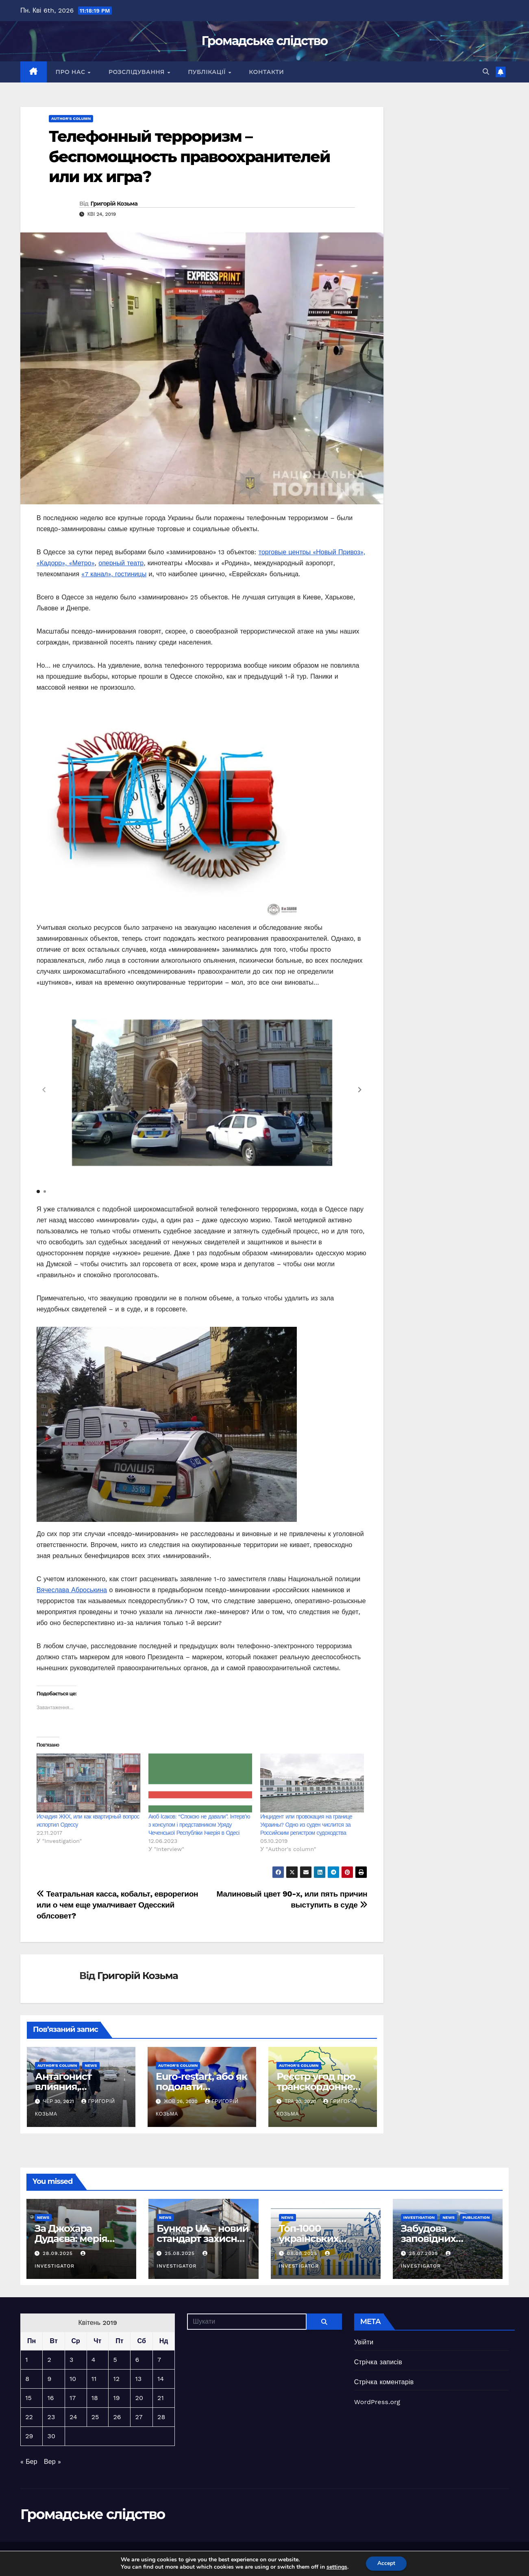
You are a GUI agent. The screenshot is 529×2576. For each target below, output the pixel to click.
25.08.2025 (181, 2253)
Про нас (71, 72)
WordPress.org (377, 2402)
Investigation (419, 2217)
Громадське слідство (265, 40)
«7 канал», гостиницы (113, 574)
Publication (476, 2217)
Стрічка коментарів (384, 2382)
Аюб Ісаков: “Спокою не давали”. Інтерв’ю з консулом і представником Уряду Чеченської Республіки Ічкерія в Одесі (199, 1824)
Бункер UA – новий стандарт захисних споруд (202, 2238)
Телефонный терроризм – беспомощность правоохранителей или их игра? (189, 156)
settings (336, 2567)
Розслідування (137, 72)
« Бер (28, 2461)
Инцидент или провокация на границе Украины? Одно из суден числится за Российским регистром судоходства (306, 1824)
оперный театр (121, 563)
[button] (486, 72)
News (91, 2065)
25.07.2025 (424, 2253)
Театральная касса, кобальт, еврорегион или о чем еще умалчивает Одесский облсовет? (117, 1905)
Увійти (364, 2342)
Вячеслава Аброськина (72, 1590)
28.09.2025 (59, 2253)
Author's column (71, 118)
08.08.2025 (303, 2253)
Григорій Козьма (113, 203)
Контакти (266, 72)
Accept (386, 2563)
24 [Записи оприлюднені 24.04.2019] (73, 2417)
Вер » (52, 2461)
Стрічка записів (378, 2362)
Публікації (207, 72)
